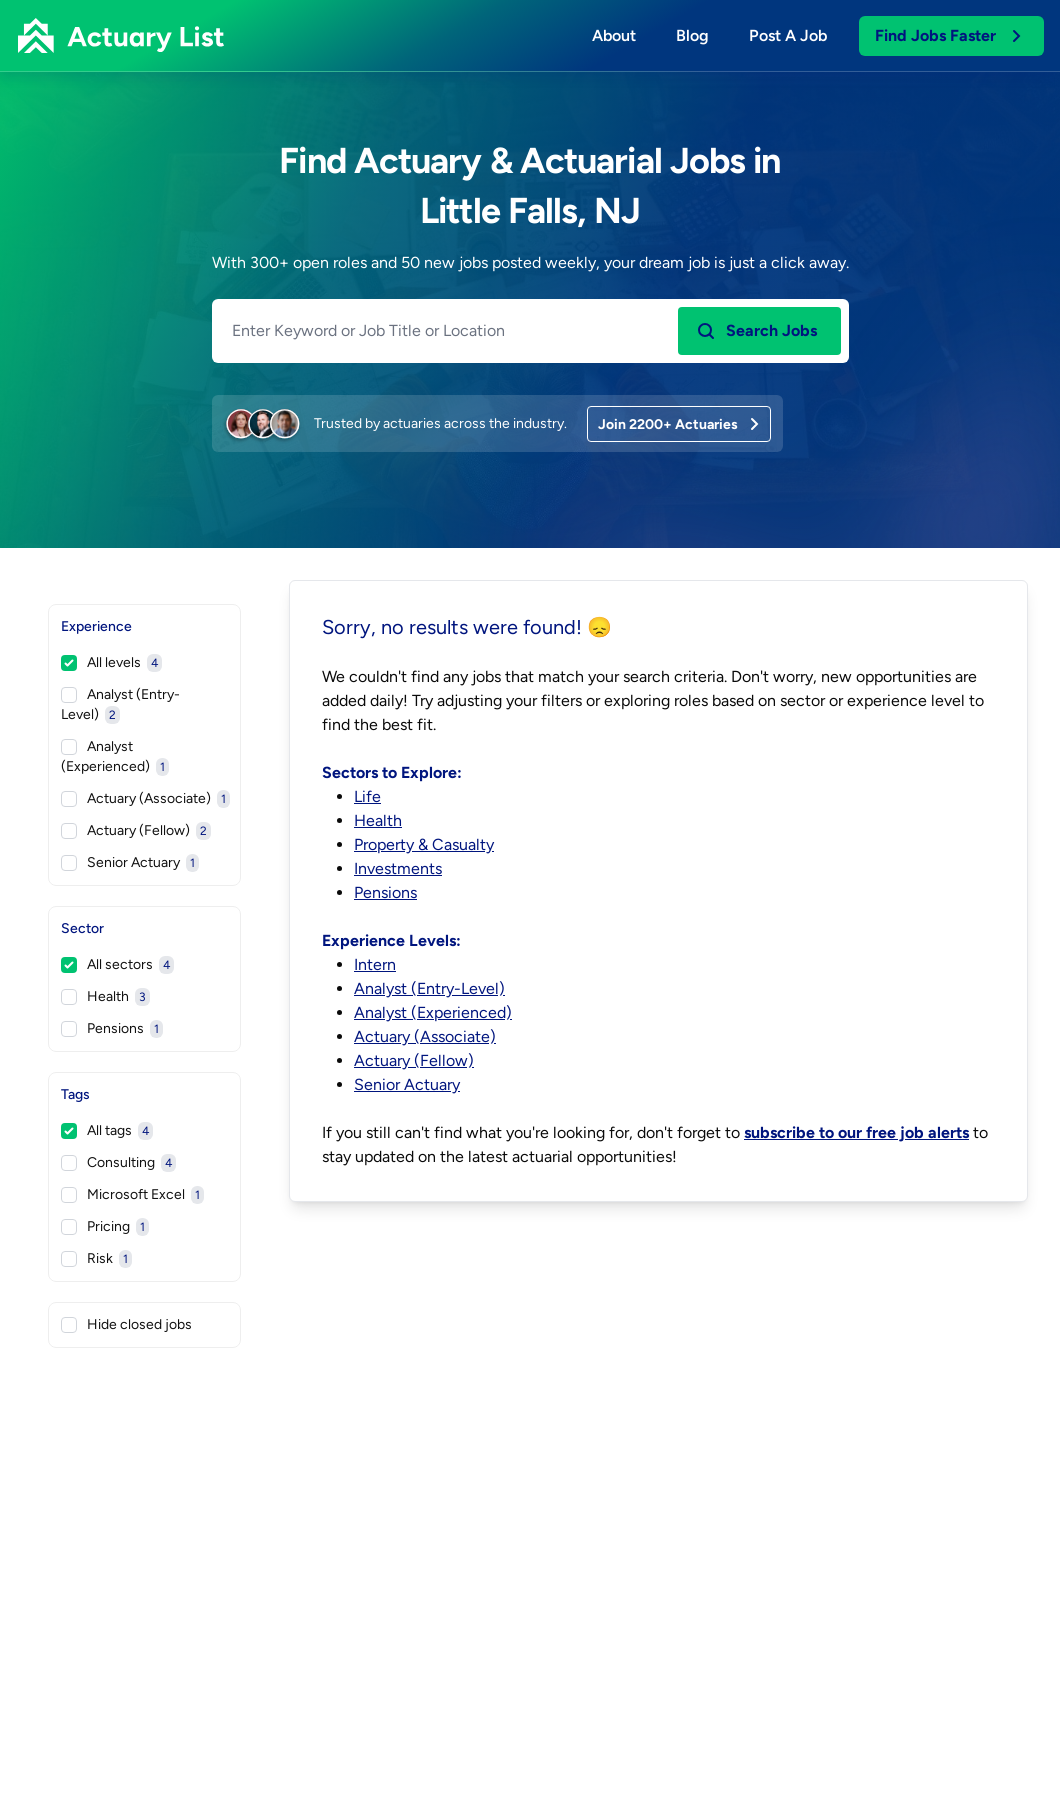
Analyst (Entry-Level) (120, 705)
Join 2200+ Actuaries (680, 424)
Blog (692, 35)
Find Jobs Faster (949, 35)
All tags (107, 1131)
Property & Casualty (424, 844)
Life (367, 796)
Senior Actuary (130, 863)
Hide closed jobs (126, 1324)
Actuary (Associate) (145, 799)
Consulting (118, 1163)
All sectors (117, 965)
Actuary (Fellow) (136, 831)
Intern (375, 964)
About (614, 35)
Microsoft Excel (132, 1195)
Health (105, 997)
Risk (96, 1259)
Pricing (105, 1227)
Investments (398, 868)
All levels (111, 663)
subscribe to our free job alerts (856, 1132)
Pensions (112, 1029)
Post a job (788, 35)
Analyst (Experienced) (115, 757)
